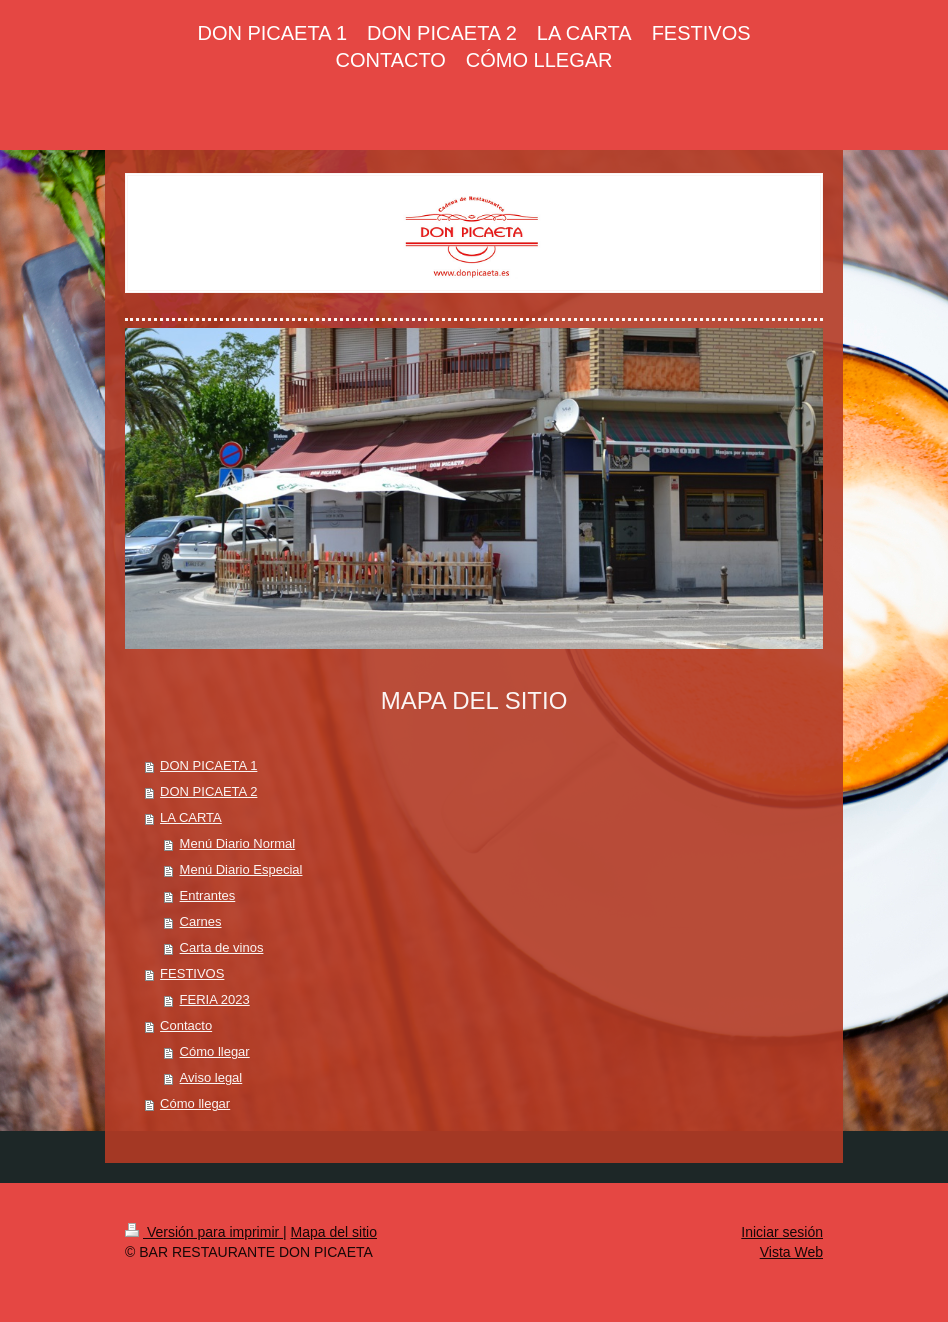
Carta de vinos (222, 947)
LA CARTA (191, 817)
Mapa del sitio (334, 1232)
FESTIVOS (192, 973)
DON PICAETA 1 (208, 765)
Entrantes (208, 895)
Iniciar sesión (782, 1232)
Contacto (186, 1025)
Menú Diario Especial (241, 869)
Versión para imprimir (204, 1232)
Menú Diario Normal (238, 843)
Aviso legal (211, 1077)
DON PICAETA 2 (208, 791)
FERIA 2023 (215, 999)
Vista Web (791, 1252)
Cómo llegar (215, 1051)
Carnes (201, 921)
